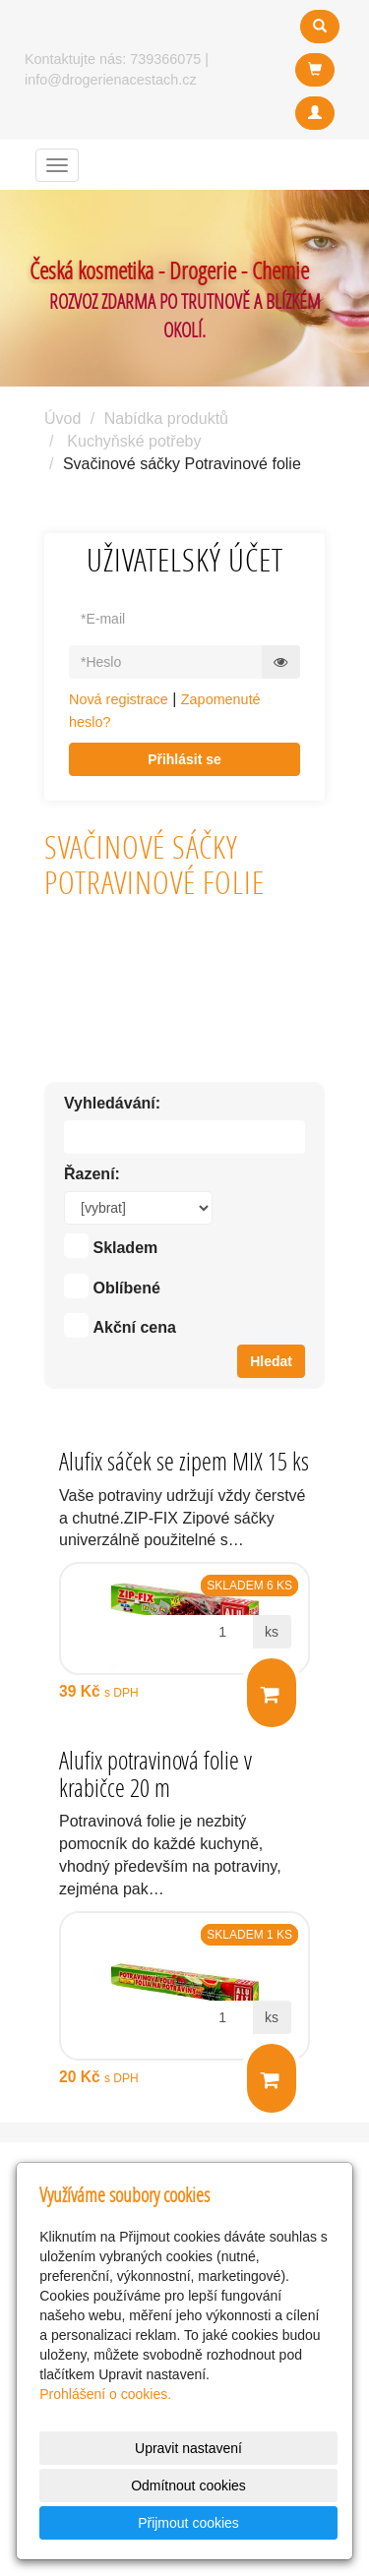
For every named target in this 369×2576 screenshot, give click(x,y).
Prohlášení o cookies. (105, 2394)
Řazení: (92, 1174)
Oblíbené (125, 1288)
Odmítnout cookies (188, 2485)
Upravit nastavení (188, 2448)
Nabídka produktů (166, 418)
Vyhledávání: (112, 1103)
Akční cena (133, 1327)
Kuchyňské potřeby (134, 441)
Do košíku (270, 1694)
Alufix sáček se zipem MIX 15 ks (184, 1461)
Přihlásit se (184, 759)
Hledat (271, 1361)
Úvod (62, 418)
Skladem (124, 1247)
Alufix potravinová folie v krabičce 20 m (155, 1774)
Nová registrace (118, 699)
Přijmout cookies (188, 2523)
